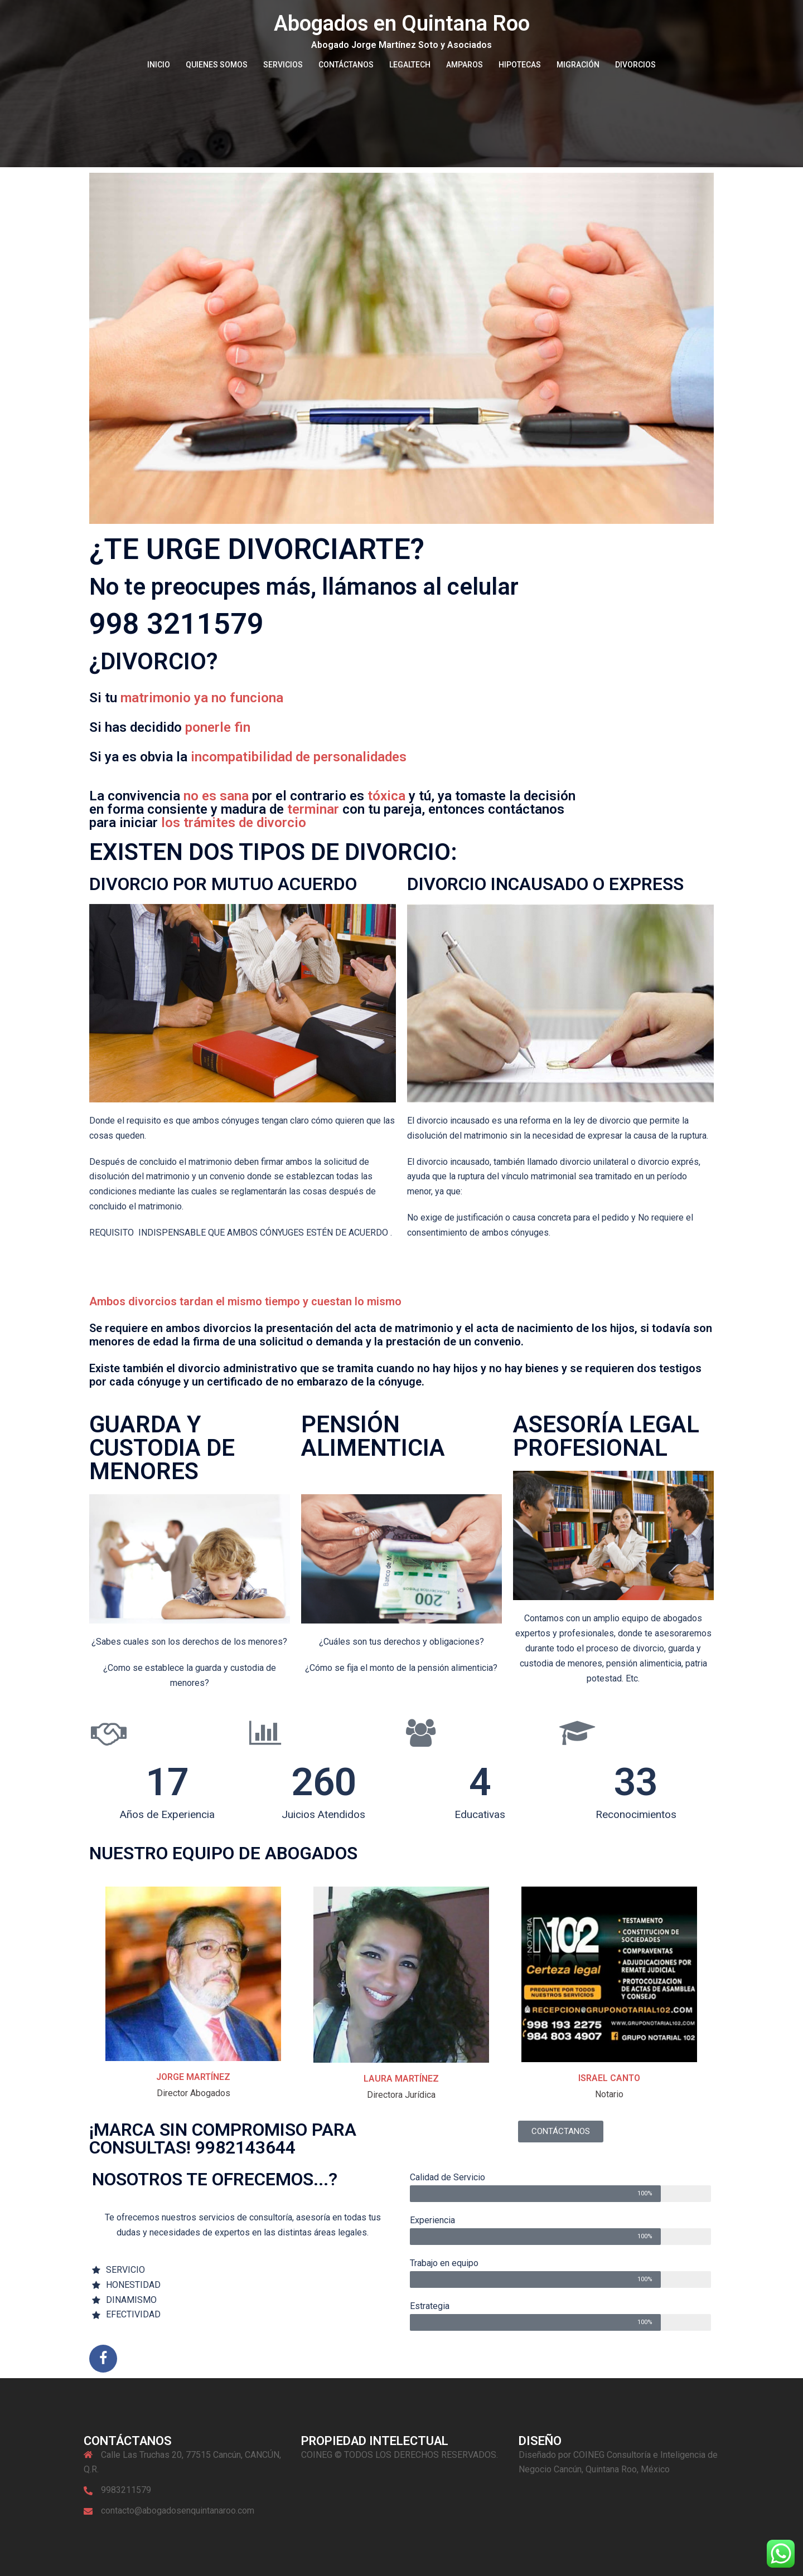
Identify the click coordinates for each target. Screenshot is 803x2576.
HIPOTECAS (520, 64)
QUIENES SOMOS (217, 64)
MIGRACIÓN (578, 64)
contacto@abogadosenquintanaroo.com (177, 2510)
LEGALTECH (409, 64)
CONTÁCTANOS (346, 64)
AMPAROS (464, 64)
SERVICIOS (283, 64)
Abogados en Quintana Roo (402, 23)
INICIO (158, 64)
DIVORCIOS (635, 64)
